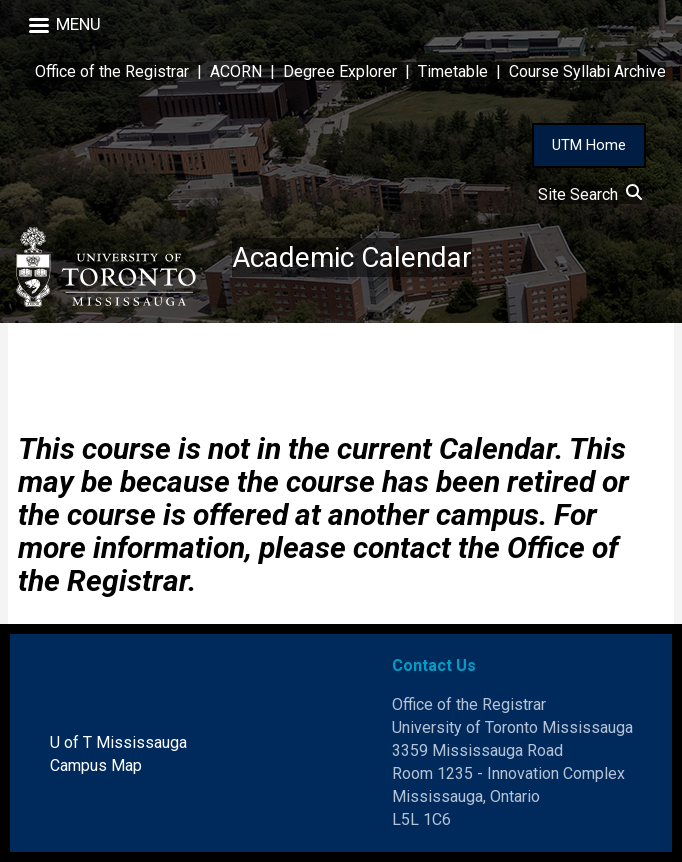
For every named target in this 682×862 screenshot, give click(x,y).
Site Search (590, 194)
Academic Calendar (352, 257)
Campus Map (96, 765)
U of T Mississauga (118, 742)
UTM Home (589, 145)
